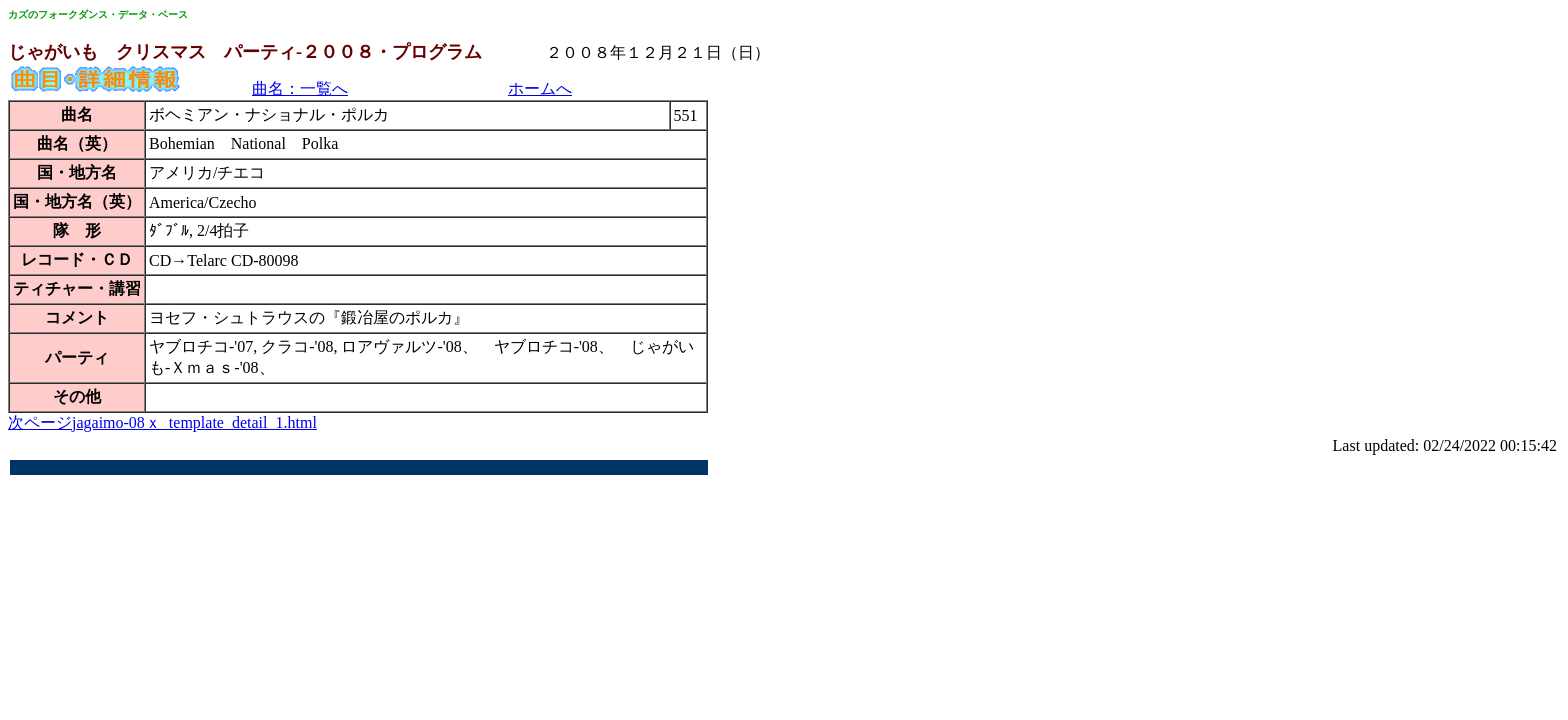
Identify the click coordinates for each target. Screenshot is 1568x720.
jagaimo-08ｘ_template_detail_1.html (194, 422)
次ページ (40, 422)
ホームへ (540, 88)
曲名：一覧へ (300, 88)
